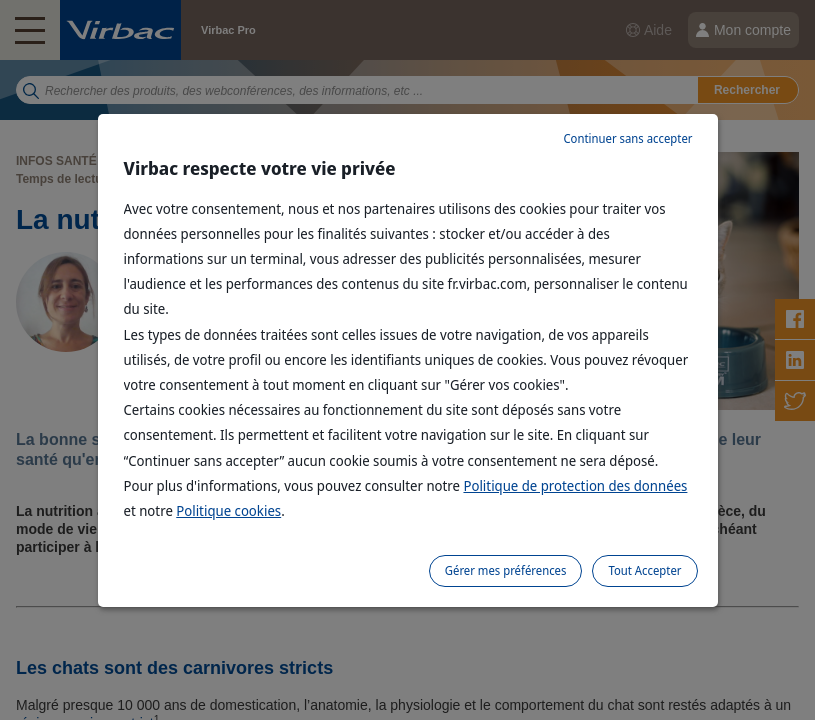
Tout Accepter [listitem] (644, 570)
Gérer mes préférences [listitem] (506, 570)
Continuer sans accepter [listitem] (627, 138)
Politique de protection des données (575, 485)
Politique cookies (228, 510)
